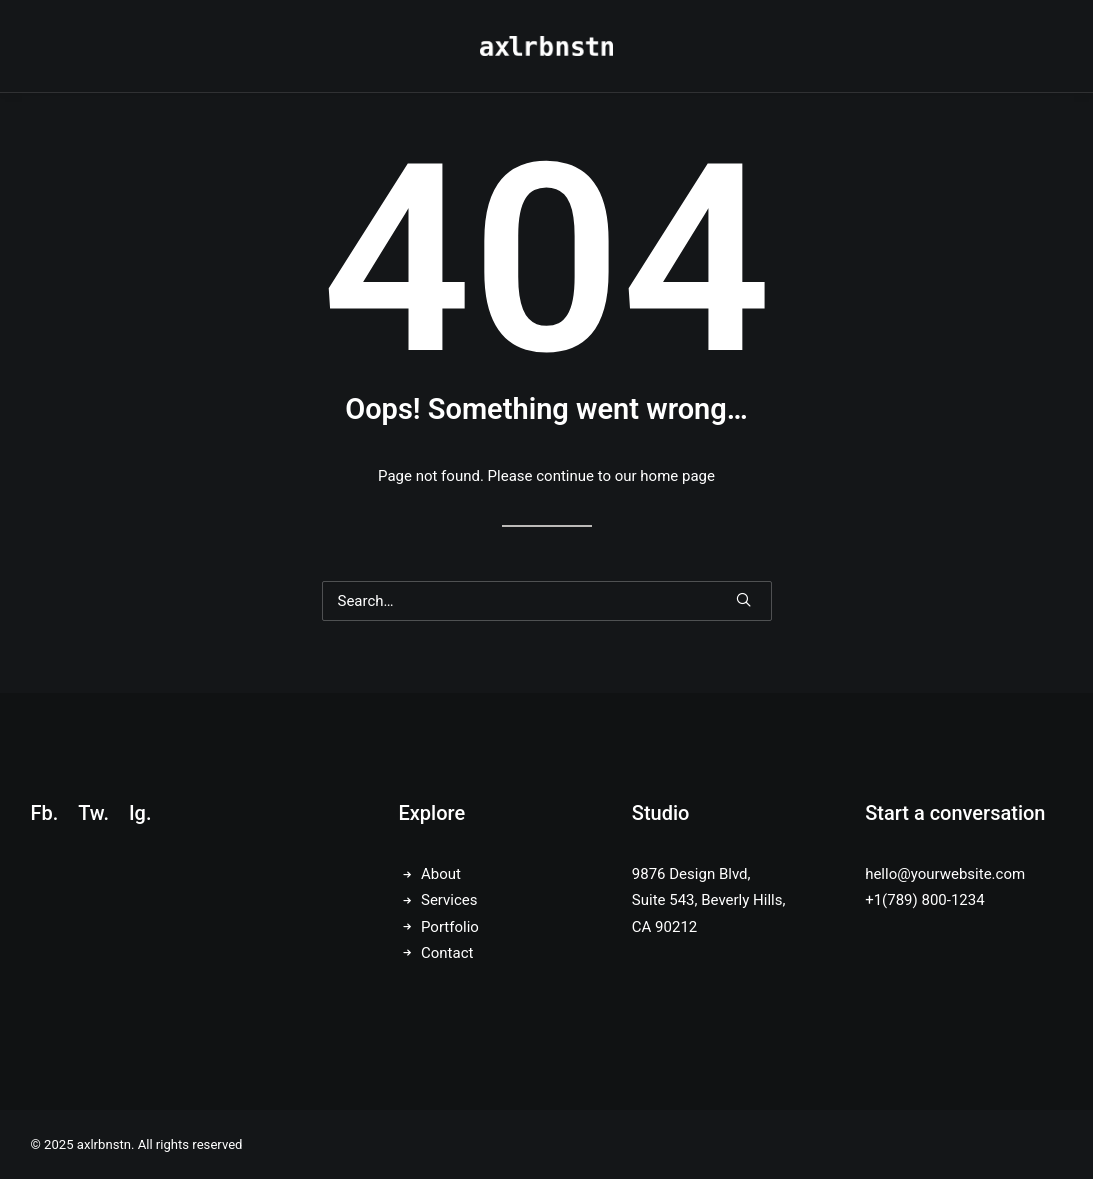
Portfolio (450, 927)
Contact (447, 953)
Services (449, 900)
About (441, 874)
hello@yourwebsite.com (945, 874)
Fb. (45, 813)
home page (677, 476)
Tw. (93, 813)
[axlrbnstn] (546, 46)
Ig (137, 813)
